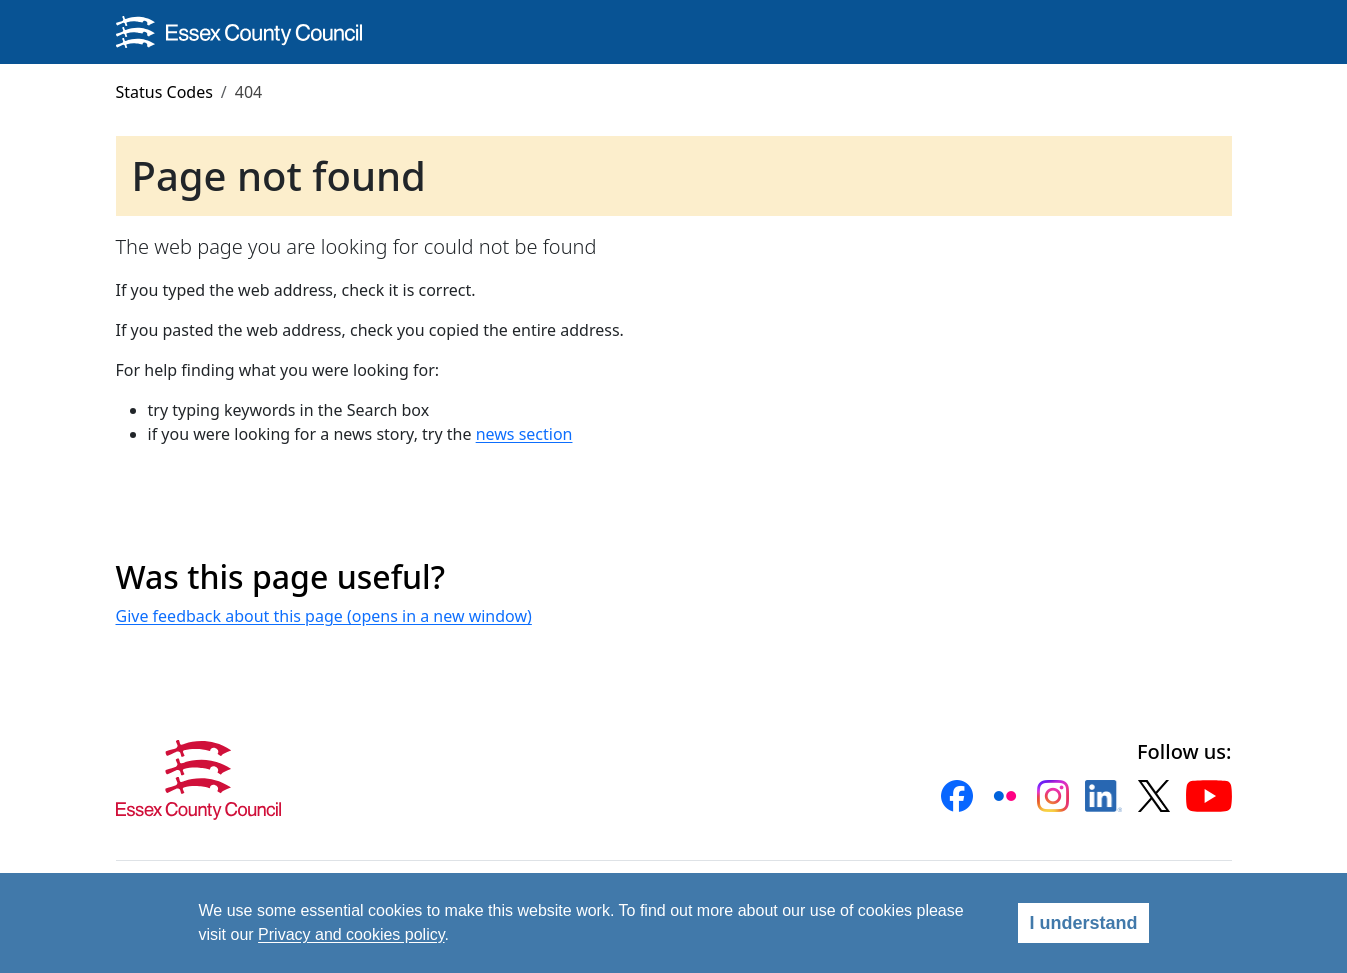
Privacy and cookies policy (351, 934)
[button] (957, 796)
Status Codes (164, 92)
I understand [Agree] (1083, 923)
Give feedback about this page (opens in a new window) (324, 616)
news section (524, 434)
